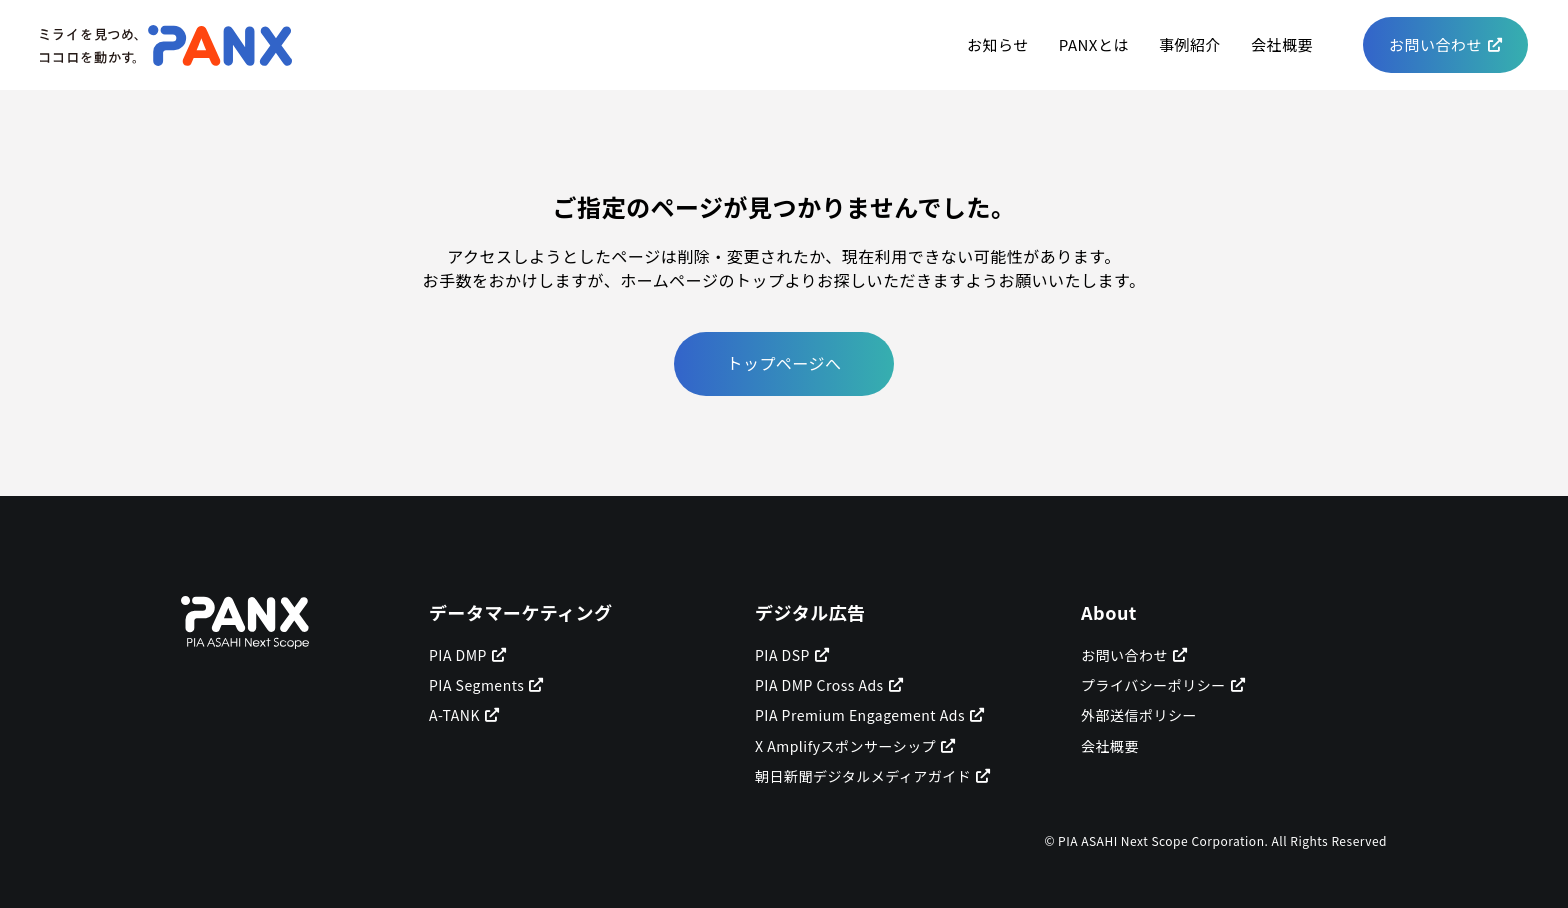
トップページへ (783, 363)
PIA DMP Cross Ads (819, 685)
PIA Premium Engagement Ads (860, 715)
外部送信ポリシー (1139, 715)
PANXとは (1094, 44)
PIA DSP (782, 655)
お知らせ (998, 44)
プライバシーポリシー (1153, 685)
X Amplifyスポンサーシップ (845, 746)
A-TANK (454, 715)
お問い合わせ (1435, 44)
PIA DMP (458, 655)
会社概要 (1282, 44)
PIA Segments (476, 685)
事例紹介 (1190, 44)
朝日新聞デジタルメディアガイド (863, 776)
